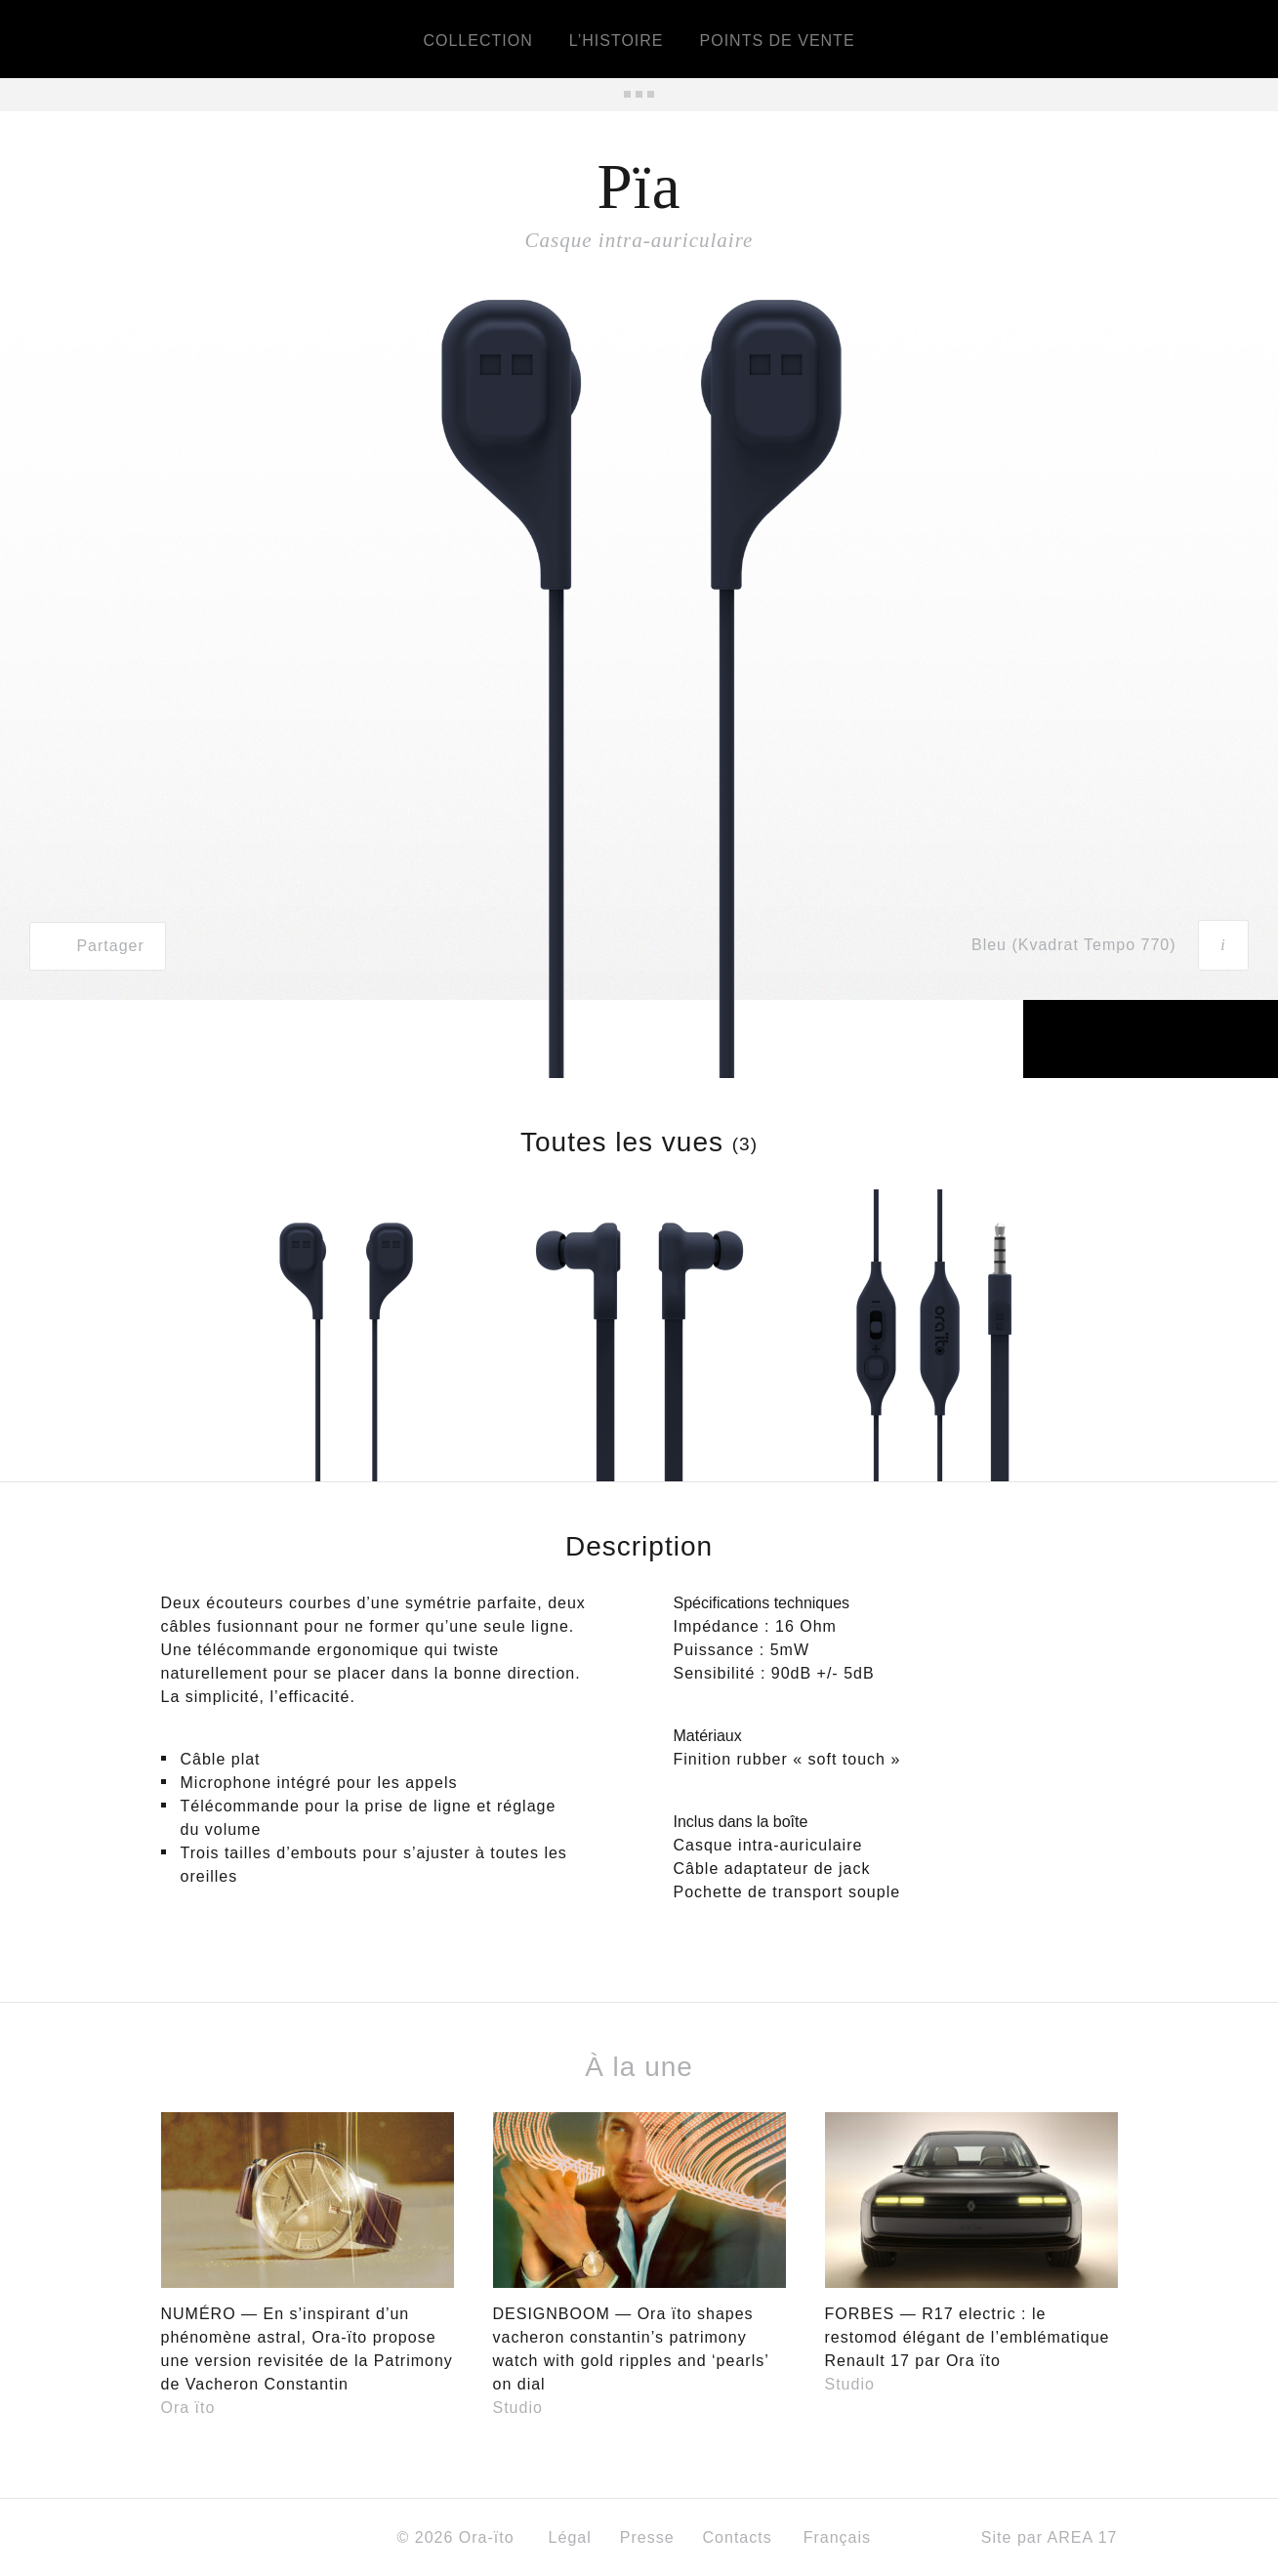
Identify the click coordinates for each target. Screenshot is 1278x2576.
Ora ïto (188, 2407)
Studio (518, 2407)
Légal (570, 2537)
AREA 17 (1083, 2537)
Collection (477, 40)
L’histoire (616, 40)
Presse (647, 2537)
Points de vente (777, 40)
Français (844, 2537)
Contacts (737, 2537)
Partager (97, 945)
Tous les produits (639, 94)
